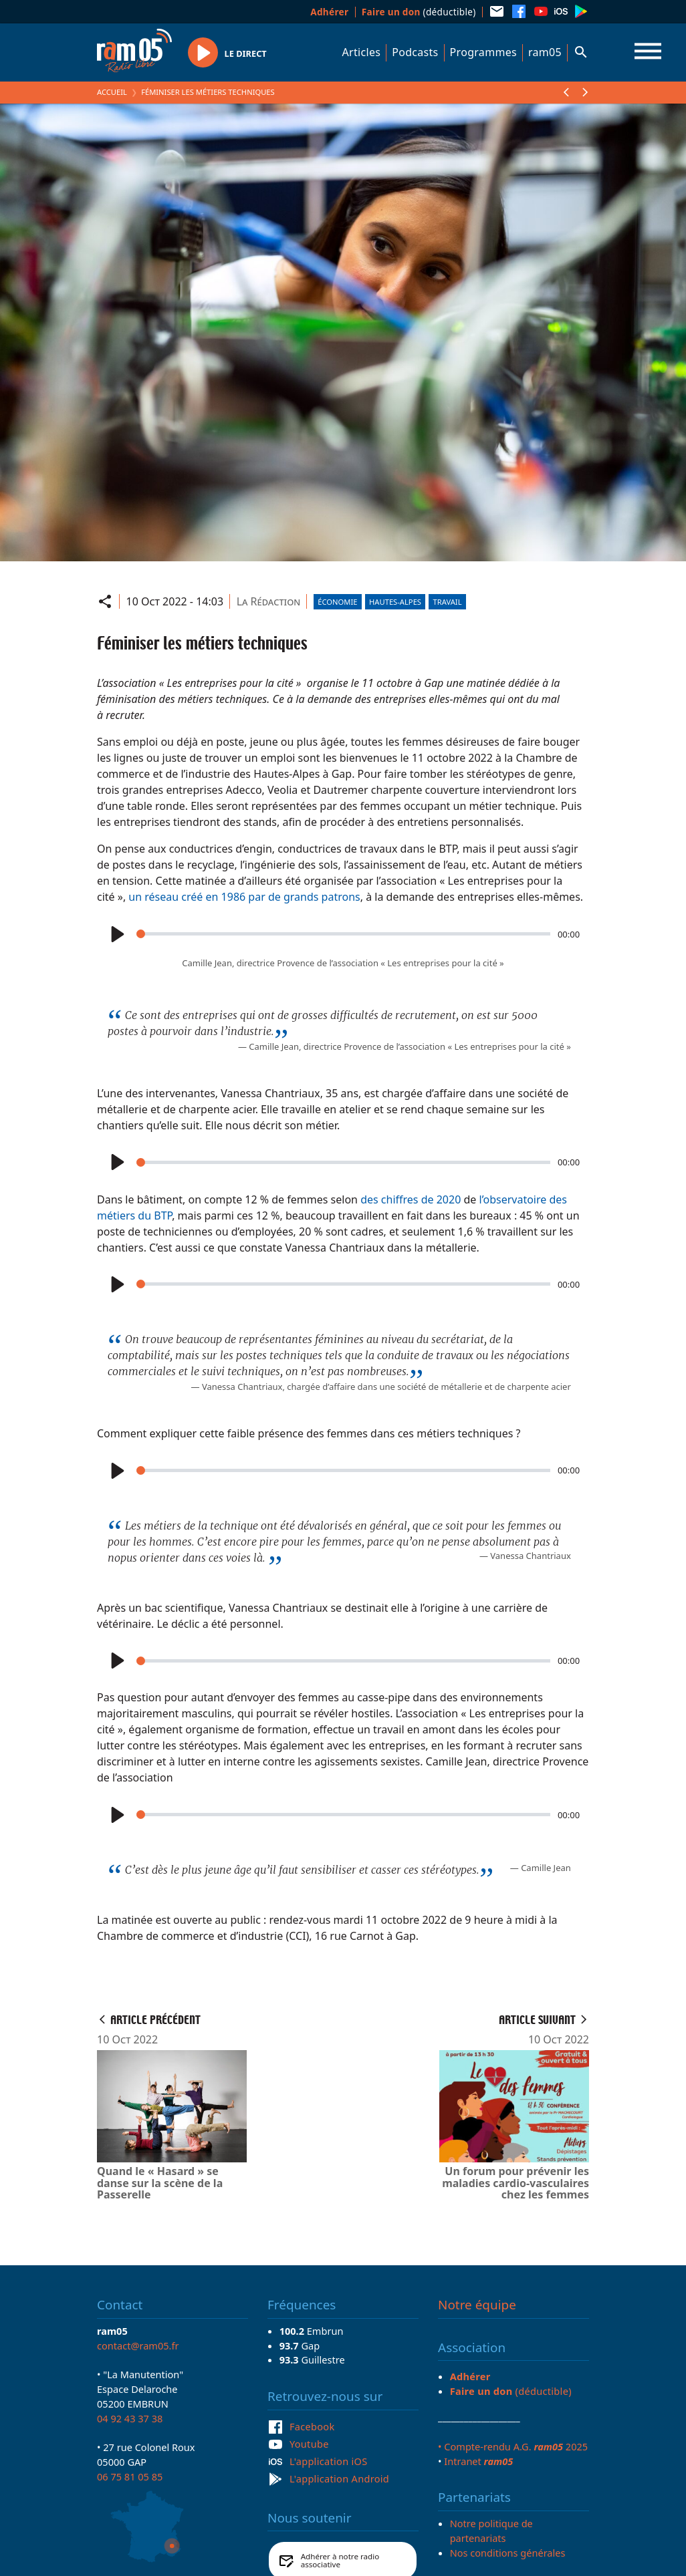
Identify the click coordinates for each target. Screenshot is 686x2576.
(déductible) (419, 11)
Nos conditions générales (508, 2552)
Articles (361, 52)
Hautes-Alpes (395, 602)
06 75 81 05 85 (129, 2476)
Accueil (112, 92)
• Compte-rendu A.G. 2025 (513, 2446)
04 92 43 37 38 (129, 2418)
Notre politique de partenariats (491, 2531)
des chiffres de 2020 (410, 1199)
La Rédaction (269, 601)
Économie (337, 602)
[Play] (116, 934)
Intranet (478, 2461)
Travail (447, 602)
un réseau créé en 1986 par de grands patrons (243, 896)
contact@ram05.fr (138, 2345)
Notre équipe (477, 2304)
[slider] (343, 933)
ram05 (545, 52)
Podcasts (415, 52)
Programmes (483, 52)
